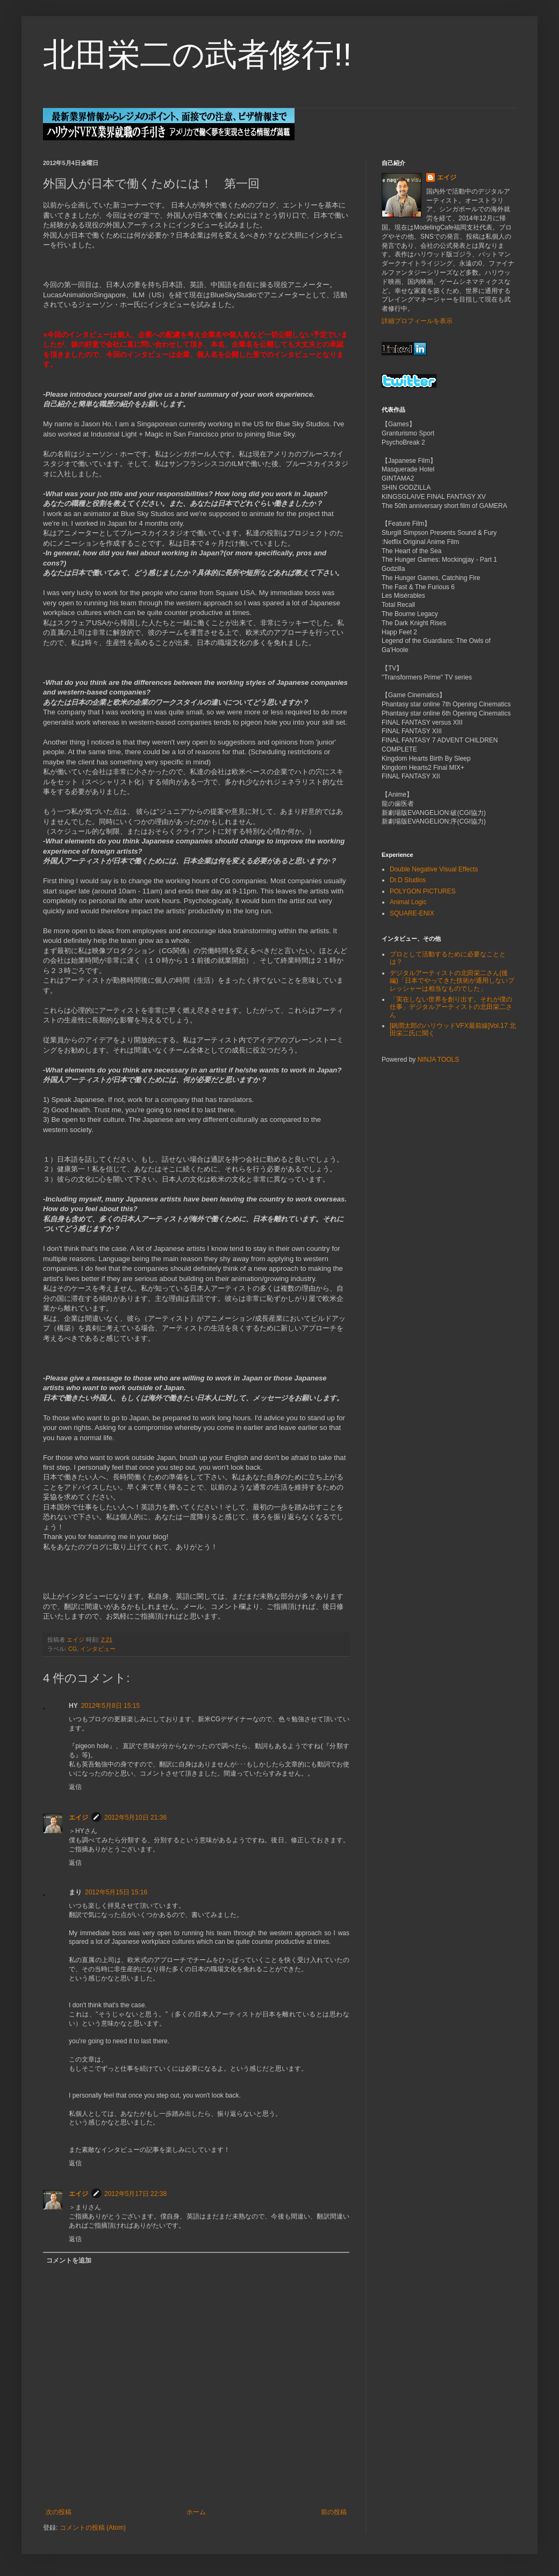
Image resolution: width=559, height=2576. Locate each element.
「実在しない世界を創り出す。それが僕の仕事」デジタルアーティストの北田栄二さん (451, 1007)
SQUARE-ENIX (412, 913)
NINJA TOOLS (439, 1059)
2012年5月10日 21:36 (135, 1817)
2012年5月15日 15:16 (116, 1892)
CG (72, 1648)
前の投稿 (334, 2512)
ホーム (196, 2512)
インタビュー (98, 1648)
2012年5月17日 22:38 (135, 2194)
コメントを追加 (68, 2260)
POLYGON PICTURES (422, 891)
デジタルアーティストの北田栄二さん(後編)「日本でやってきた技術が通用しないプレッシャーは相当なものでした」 (452, 980)
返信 (75, 1787)
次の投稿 (58, 2512)
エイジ (78, 1817)
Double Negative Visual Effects (434, 869)
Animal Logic (408, 902)
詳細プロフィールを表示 (417, 321)
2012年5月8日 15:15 (110, 1705)
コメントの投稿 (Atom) (93, 2527)
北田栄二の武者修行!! (197, 55)
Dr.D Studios (408, 880)
